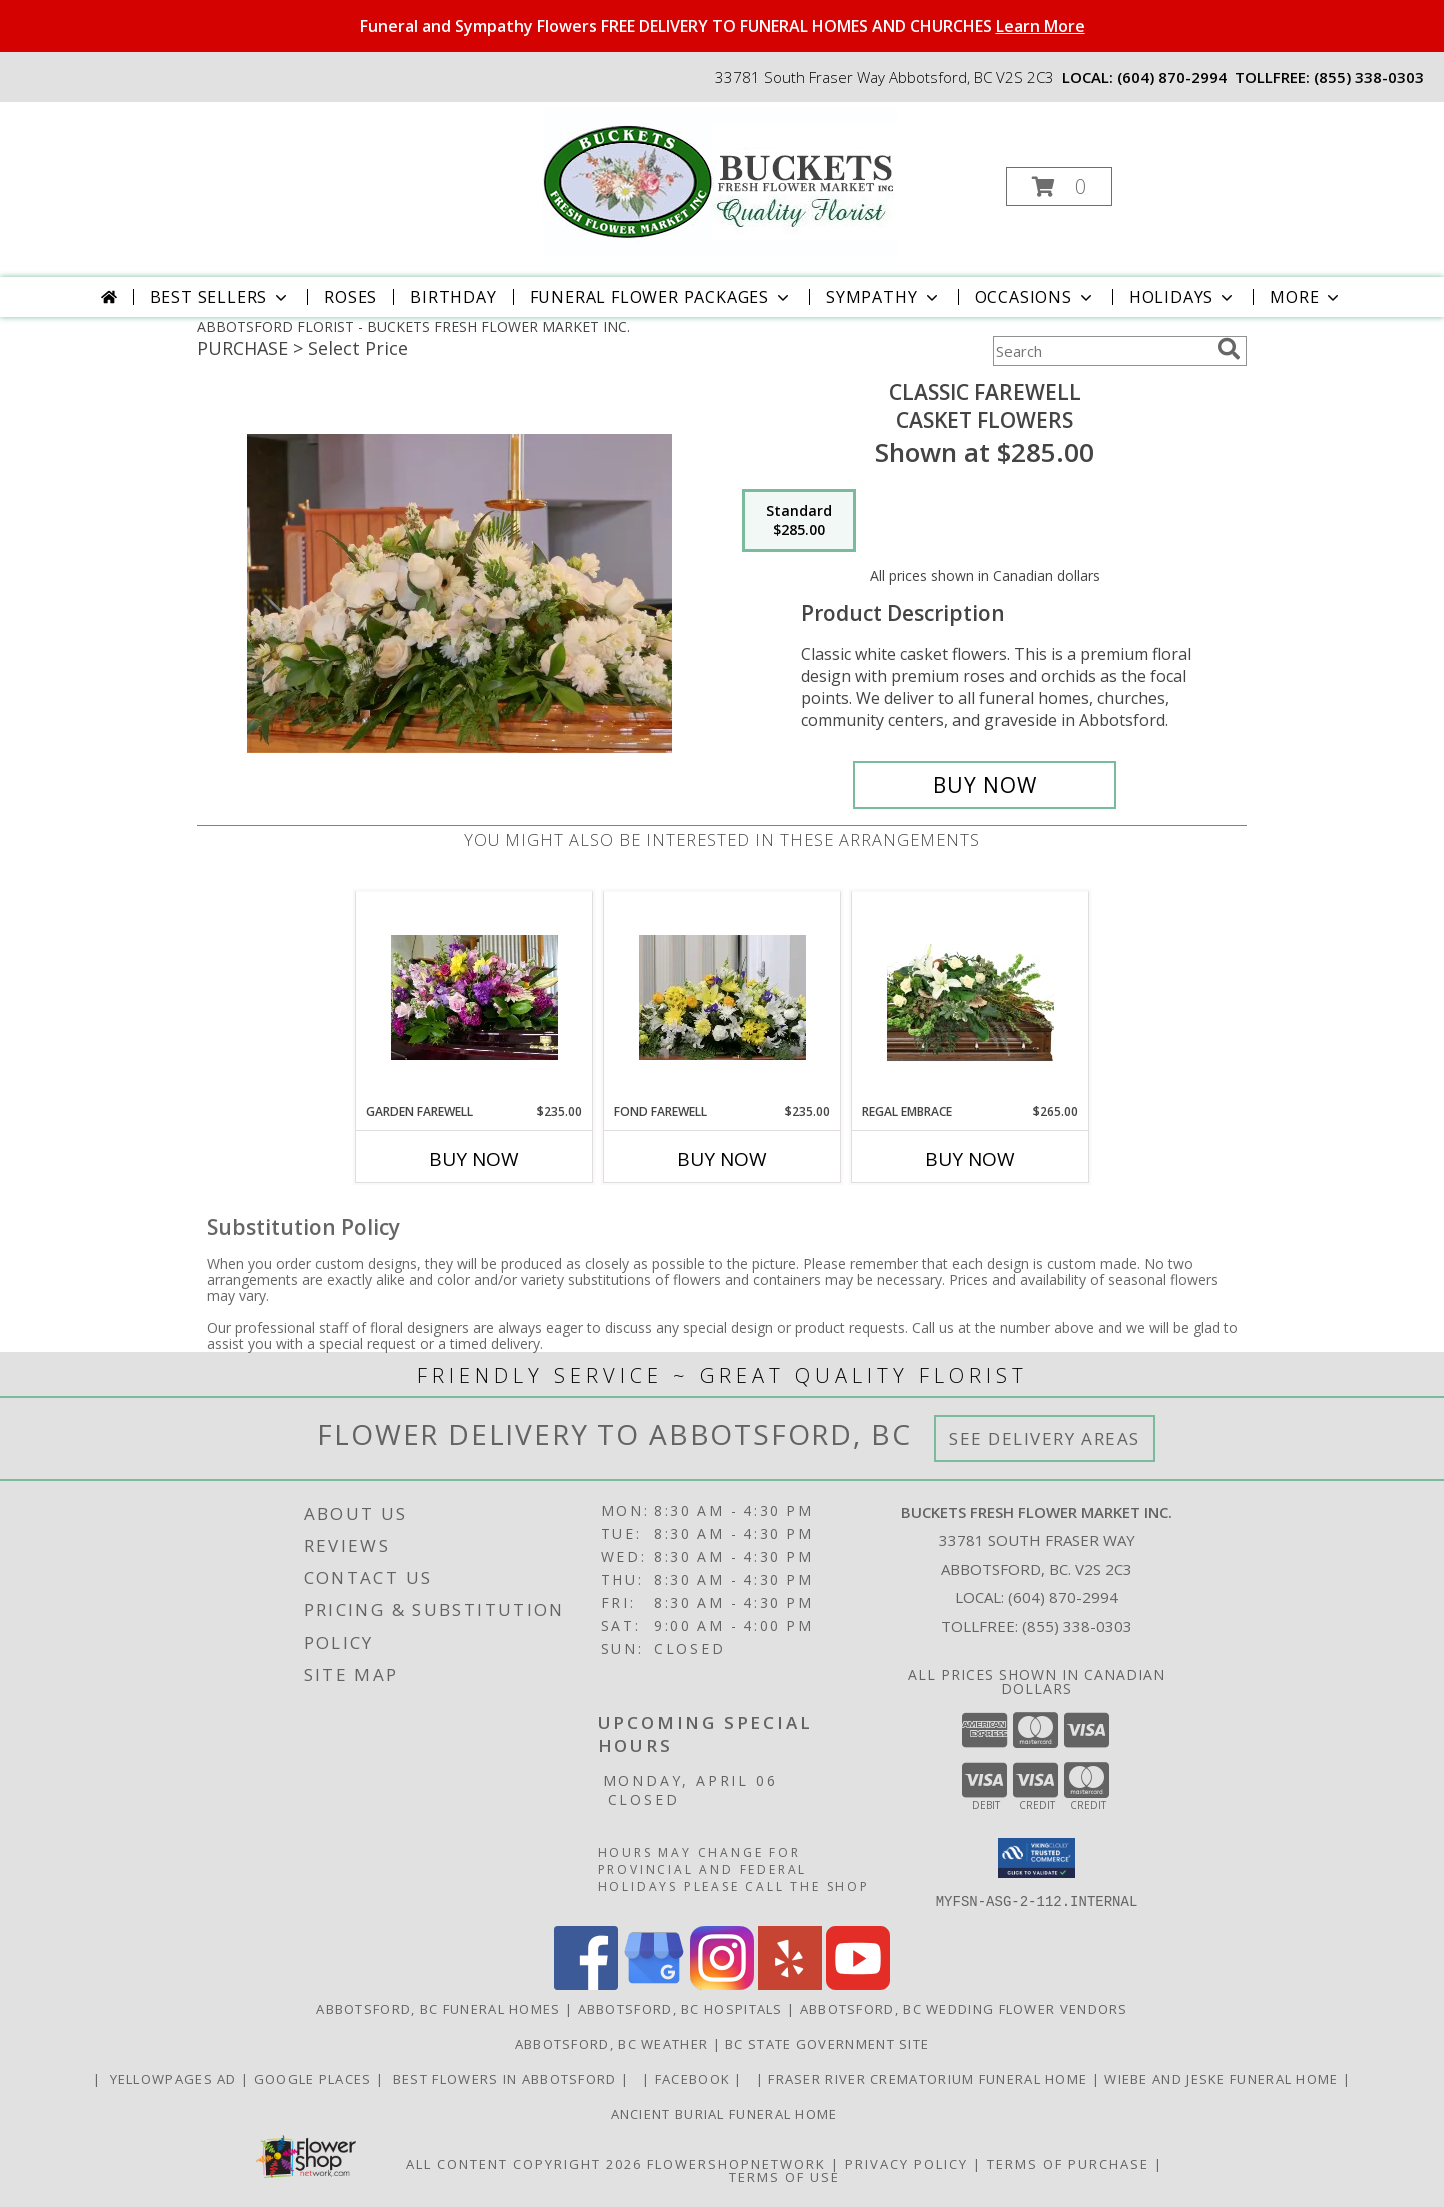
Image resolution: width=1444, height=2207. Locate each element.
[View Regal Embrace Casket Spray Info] (970, 997)
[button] (1059, 186)
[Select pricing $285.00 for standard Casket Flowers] (799, 521)
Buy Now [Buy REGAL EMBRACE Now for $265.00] (970, 1159)
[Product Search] (1101, 351)
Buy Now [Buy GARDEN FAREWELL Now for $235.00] (474, 1159)
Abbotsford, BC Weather (612, 2043)
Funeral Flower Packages (661, 297)
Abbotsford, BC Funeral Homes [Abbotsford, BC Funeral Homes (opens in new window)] (438, 2008)
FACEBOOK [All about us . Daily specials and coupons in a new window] (695, 2078)
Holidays (1183, 297)
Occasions (1035, 297)
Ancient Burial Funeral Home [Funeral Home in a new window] (721, 2113)
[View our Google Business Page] (654, 1983)
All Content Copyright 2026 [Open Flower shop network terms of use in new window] (524, 2163)
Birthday (453, 297)
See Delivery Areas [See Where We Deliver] (1044, 1438)
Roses (350, 297)
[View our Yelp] (790, 1983)
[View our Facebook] (586, 1983)
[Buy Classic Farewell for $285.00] (984, 785)
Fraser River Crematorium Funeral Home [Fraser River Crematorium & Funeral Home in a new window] (929, 2078)
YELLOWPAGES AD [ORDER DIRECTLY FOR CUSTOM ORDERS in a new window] (173, 2078)
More (1306, 297)
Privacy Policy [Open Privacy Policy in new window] (906, 2163)
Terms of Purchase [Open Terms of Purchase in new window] (1068, 2163)
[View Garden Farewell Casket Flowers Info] (474, 997)
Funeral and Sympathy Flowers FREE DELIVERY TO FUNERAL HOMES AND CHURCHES (722, 26)
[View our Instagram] (722, 1983)
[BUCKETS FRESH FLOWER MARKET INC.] (720, 180)
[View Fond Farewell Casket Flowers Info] (722, 997)
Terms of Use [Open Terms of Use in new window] (784, 2176)
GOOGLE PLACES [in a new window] (315, 2078)
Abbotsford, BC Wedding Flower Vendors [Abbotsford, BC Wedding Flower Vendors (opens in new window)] (964, 2008)
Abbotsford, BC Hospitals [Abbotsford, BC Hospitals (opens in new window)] (680, 2008)
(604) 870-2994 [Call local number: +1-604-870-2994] (1172, 77)
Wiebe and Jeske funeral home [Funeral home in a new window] (1223, 2078)
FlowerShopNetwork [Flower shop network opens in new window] (736, 2163)
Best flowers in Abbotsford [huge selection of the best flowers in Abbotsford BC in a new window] (505, 2078)
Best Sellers (221, 297)
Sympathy (883, 297)
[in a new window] (638, 2078)
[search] (1229, 349)
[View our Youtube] (858, 1983)
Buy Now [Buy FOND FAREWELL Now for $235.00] (722, 1159)
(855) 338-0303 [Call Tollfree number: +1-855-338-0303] (1077, 1626)
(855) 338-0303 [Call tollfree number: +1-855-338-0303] (1369, 77)
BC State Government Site (827, 2043)
